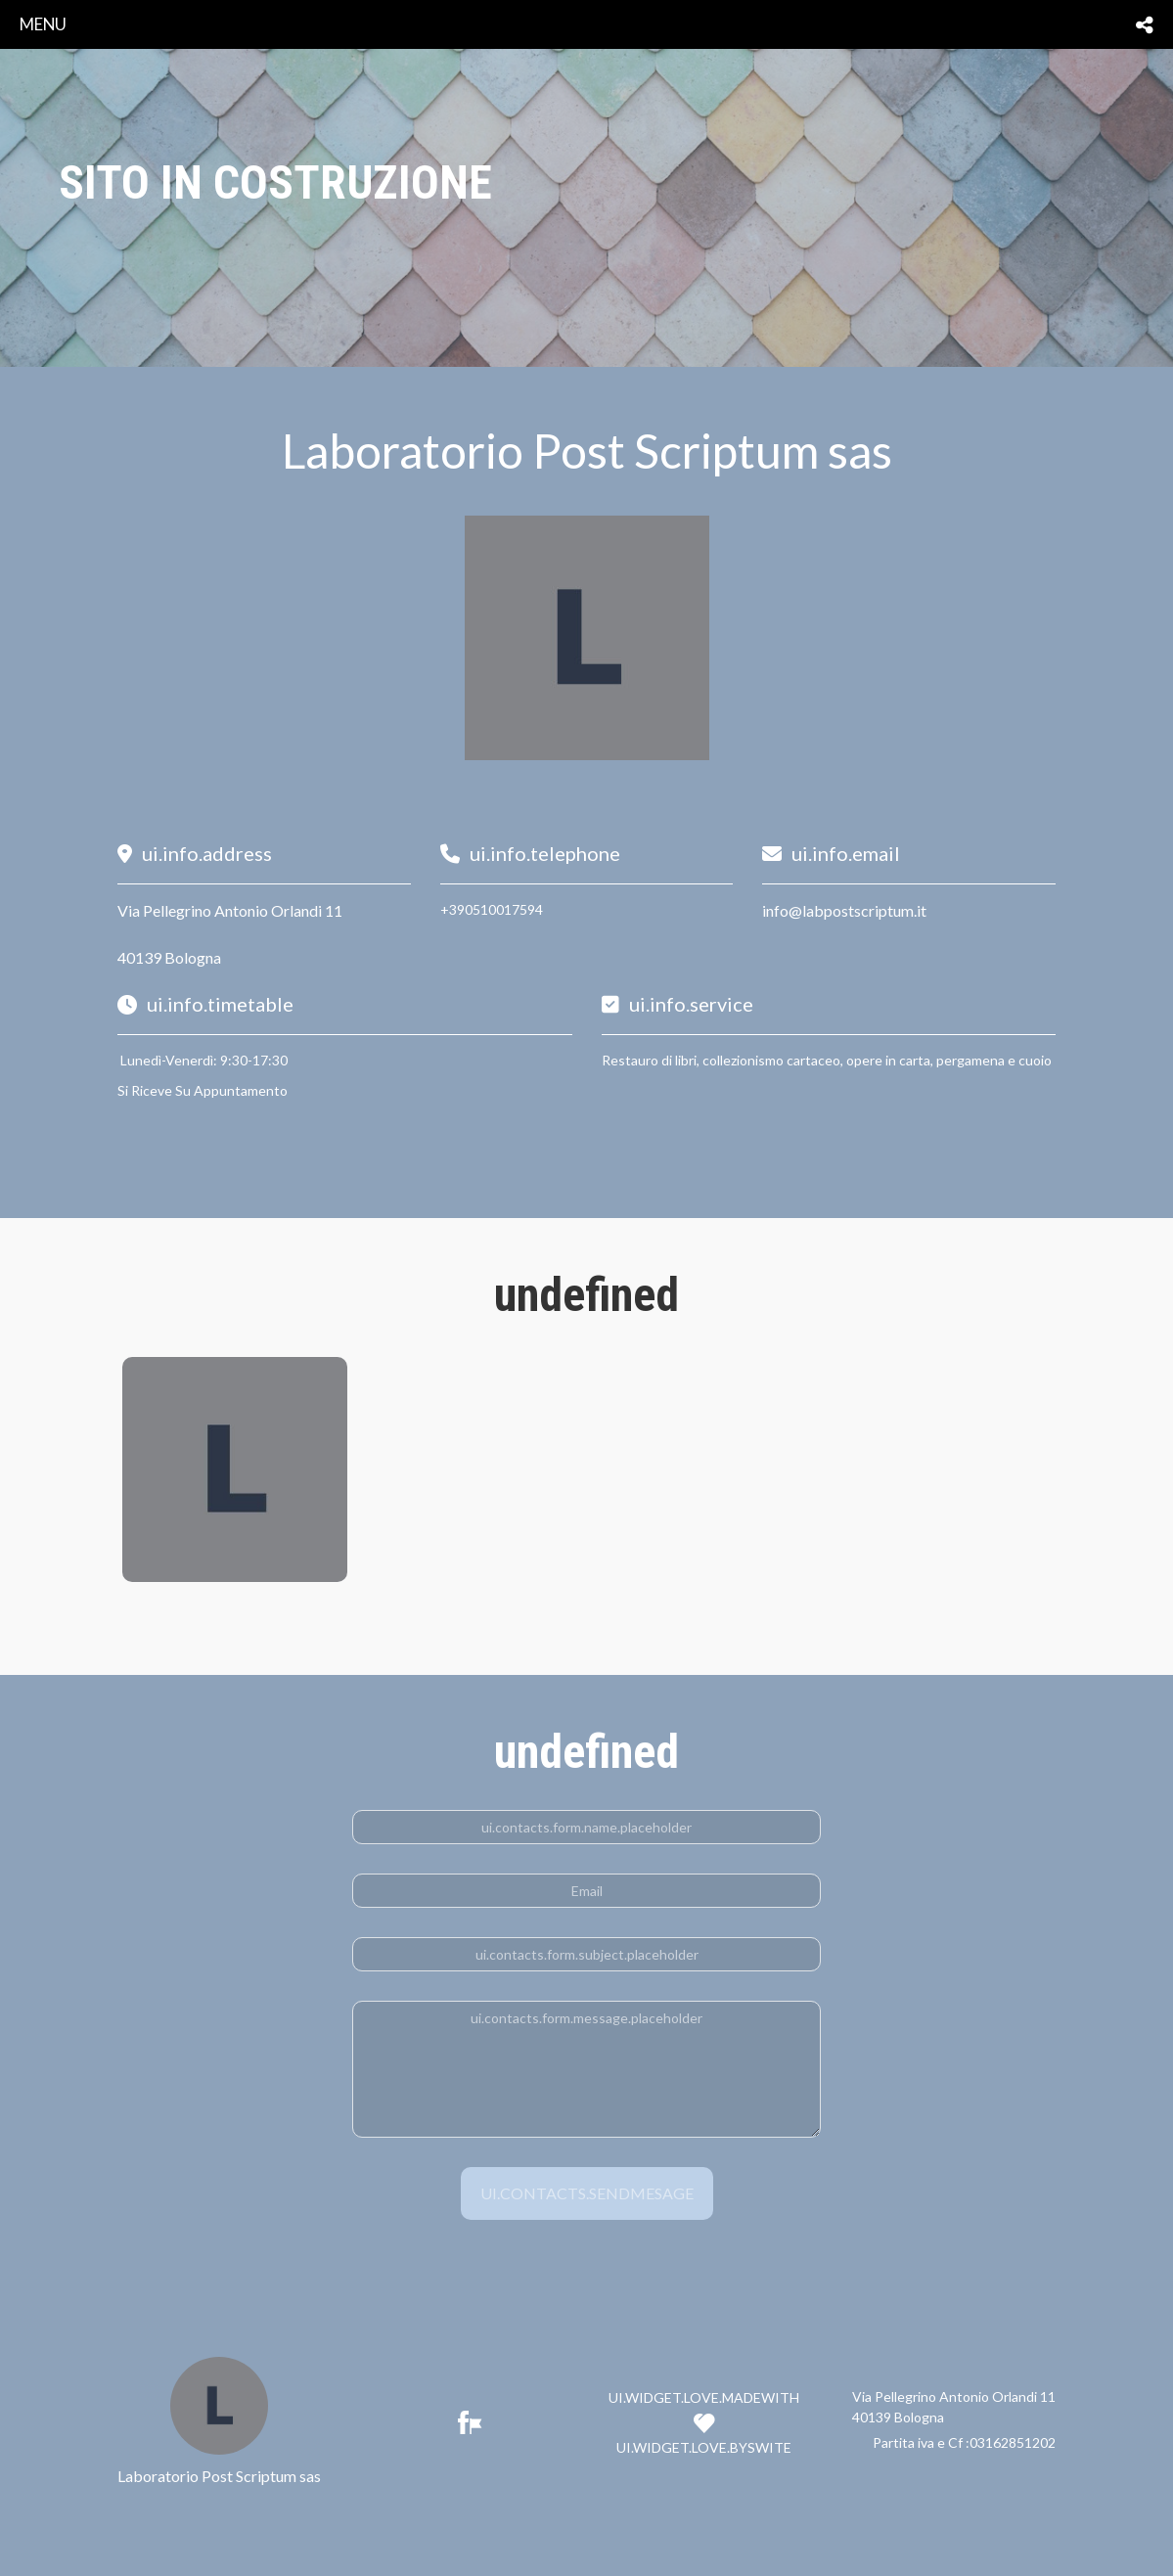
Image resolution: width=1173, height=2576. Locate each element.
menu (43, 24)
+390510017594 (491, 909)
